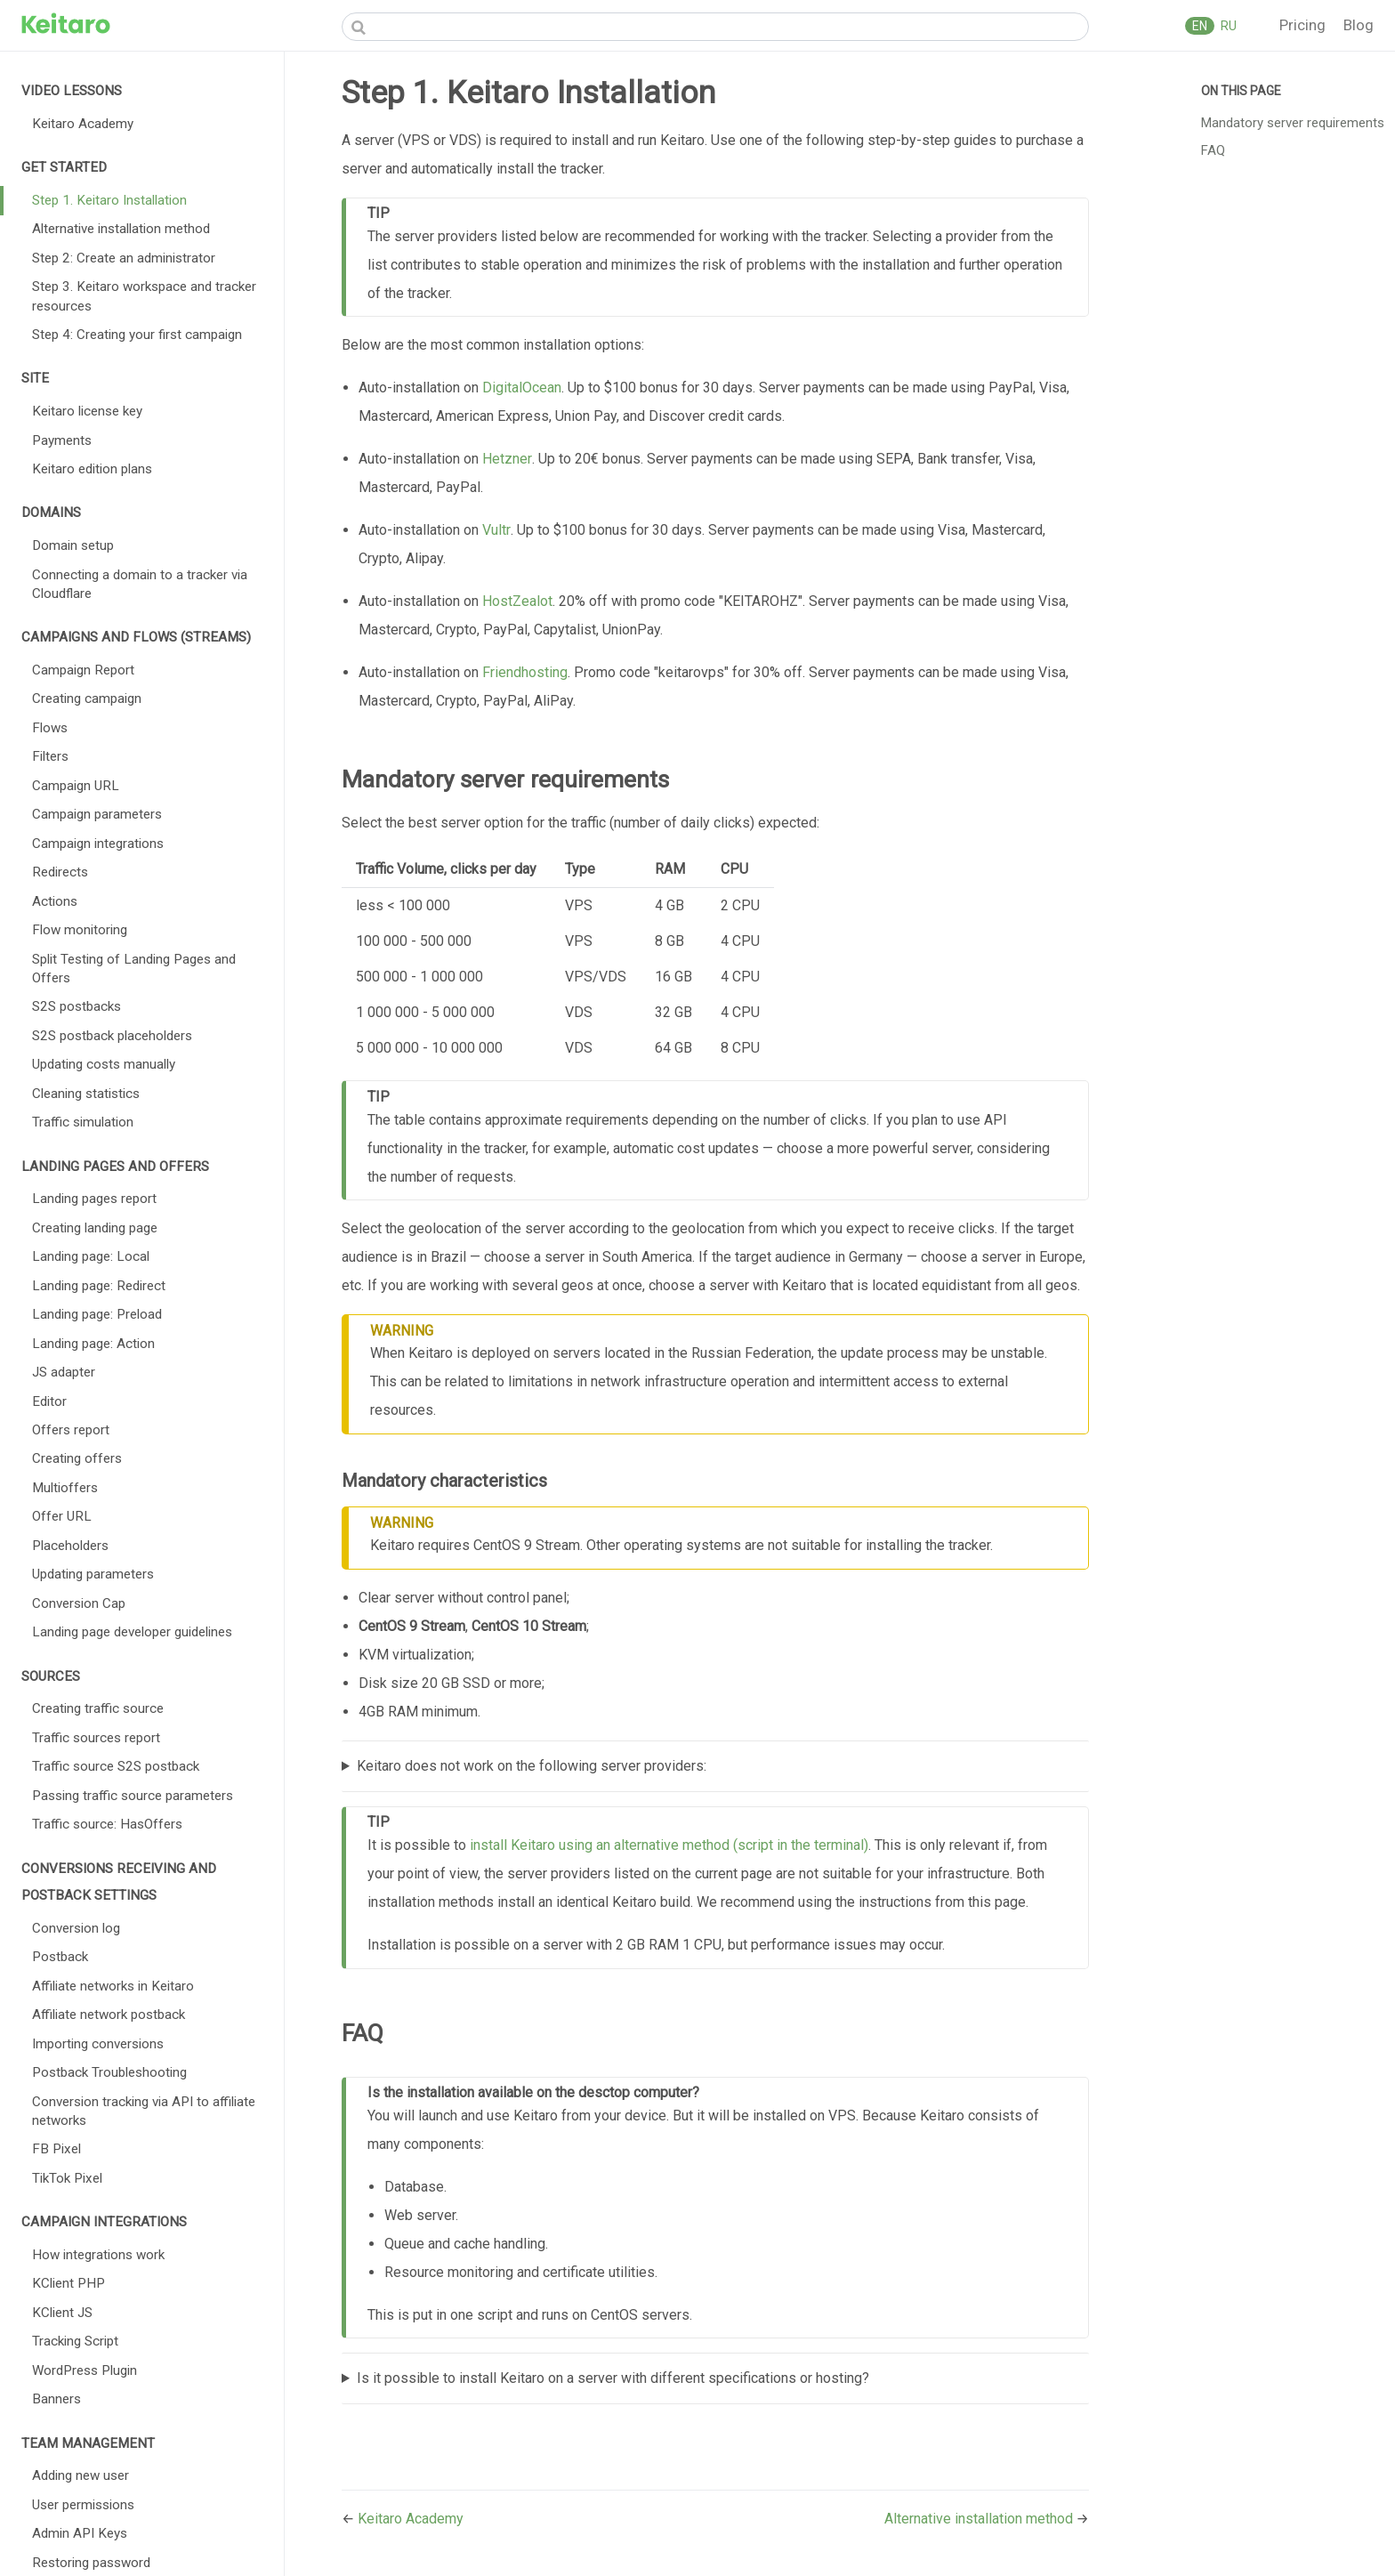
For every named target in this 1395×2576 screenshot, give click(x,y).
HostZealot (517, 601)
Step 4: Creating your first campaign (137, 335)
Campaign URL (75, 786)
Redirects (60, 872)
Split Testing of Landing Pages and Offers (134, 968)
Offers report (70, 1430)
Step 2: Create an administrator (123, 258)
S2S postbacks (76, 1006)
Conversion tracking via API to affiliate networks (143, 2111)
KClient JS (62, 2313)
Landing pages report (94, 1199)
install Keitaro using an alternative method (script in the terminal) (669, 1845)
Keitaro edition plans (92, 469)
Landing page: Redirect (98, 1286)
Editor (49, 1401)
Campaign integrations (98, 844)
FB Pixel (56, 2149)
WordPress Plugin (84, 2370)
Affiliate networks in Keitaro (113, 1986)
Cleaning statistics (86, 1094)
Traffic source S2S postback (115, 1766)
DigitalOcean (521, 387)
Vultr (496, 529)
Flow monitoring (79, 930)
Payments (62, 440)
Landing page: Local (90, 1256)
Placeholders (70, 1546)
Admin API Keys (79, 2533)
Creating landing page (94, 1228)
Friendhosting (525, 672)
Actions (54, 901)
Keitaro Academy (82, 124)
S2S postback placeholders (112, 1036)
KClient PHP (68, 2283)
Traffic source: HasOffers (107, 1824)
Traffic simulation (82, 1122)
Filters (50, 756)
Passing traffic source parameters (132, 1796)
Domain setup (73, 545)
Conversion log (76, 1928)
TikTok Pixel (67, 2178)
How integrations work (98, 2255)
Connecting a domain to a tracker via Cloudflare (139, 584)
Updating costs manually (103, 1064)
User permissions (83, 2505)
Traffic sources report (96, 1738)
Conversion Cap (78, 1603)
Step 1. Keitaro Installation (109, 200)
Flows (50, 728)
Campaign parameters (97, 814)
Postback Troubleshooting (109, 2072)
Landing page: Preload (97, 1314)
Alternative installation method (121, 229)
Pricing (1304, 25)
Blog (1358, 25)
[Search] (715, 26)
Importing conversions (98, 2044)
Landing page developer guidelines (132, 1632)
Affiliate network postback (108, 2015)
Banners (56, 2399)
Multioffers (65, 1488)
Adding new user (80, 2475)
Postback (60, 1957)
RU (1227, 26)
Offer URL (62, 1516)
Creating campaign (86, 698)
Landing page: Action (93, 1344)
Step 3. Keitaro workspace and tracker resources (144, 296)
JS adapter (63, 1372)
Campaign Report (83, 670)
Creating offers (77, 1458)
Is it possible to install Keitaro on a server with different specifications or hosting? (613, 2378)
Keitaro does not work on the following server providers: (531, 1765)
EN (1199, 26)
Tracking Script (75, 2341)
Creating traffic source (98, 1708)
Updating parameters (93, 1574)
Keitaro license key (87, 411)
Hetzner (507, 458)
